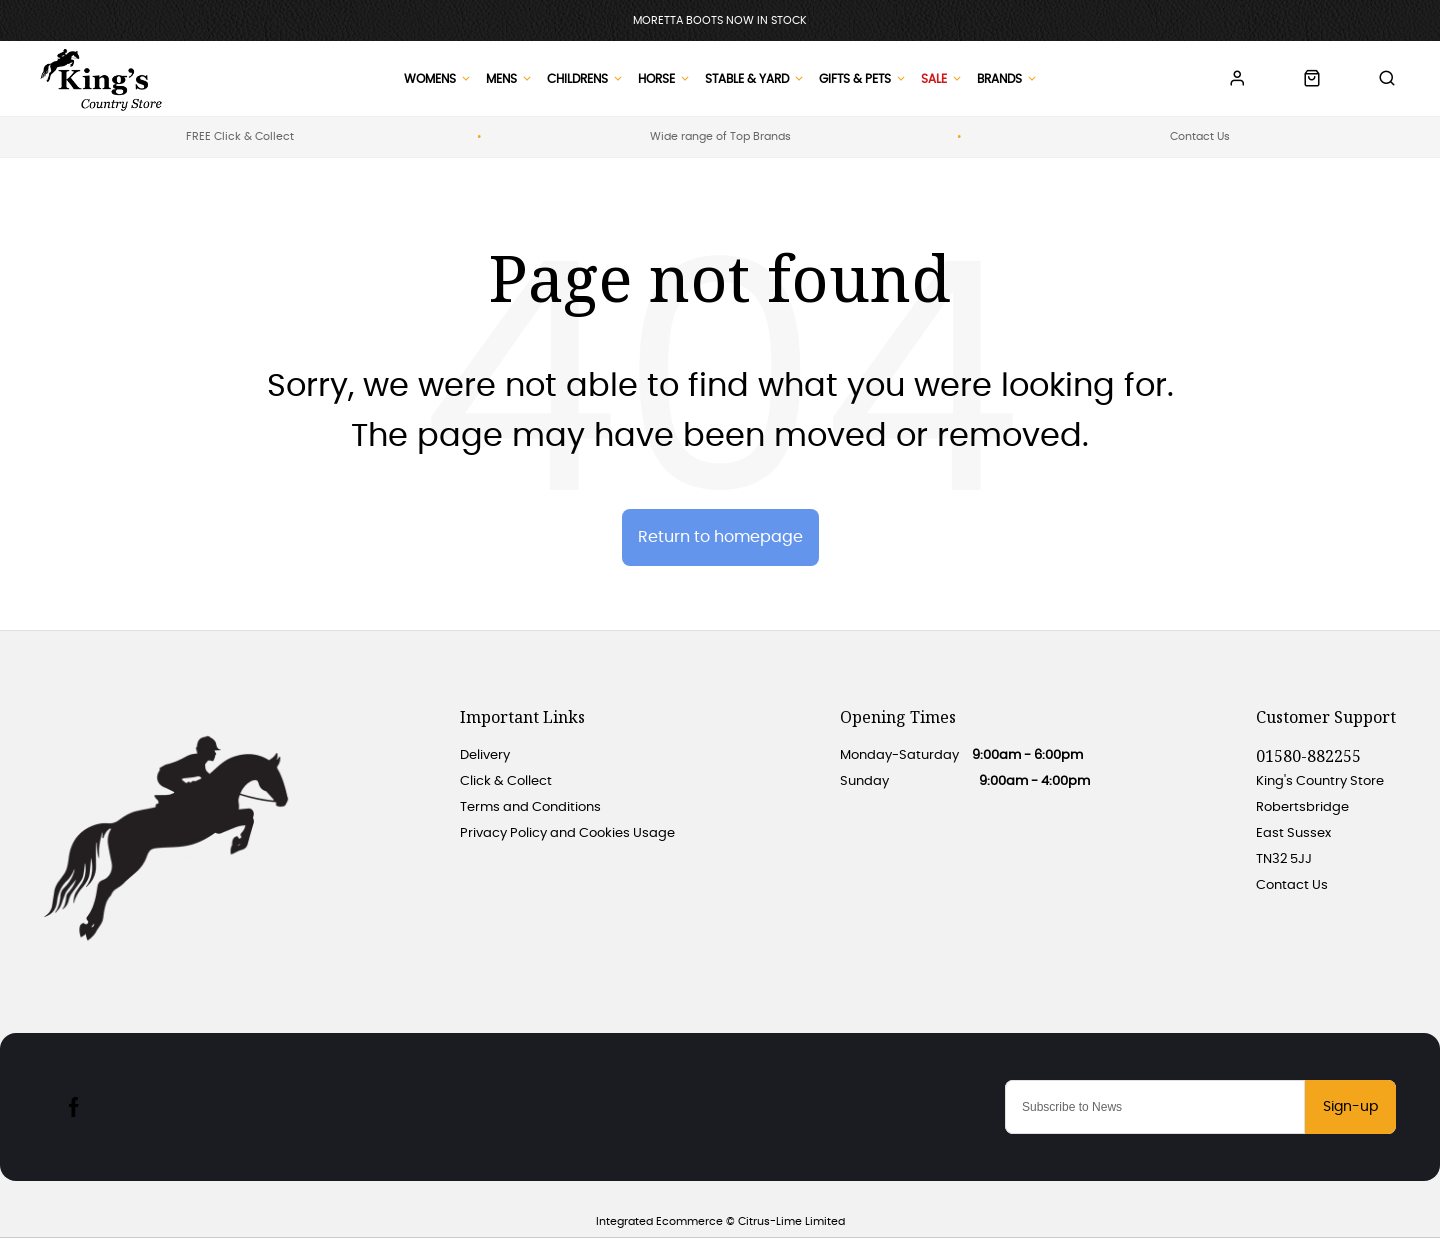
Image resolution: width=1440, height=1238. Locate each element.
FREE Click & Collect (240, 136)
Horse (656, 79)
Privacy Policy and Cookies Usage (567, 833)
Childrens (577, 79)
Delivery (485, 755)
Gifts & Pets (855, 79)
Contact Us (1200, 136)
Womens (430, 79)
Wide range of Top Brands (720, 136)
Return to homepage (720, 537)
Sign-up (1350, 1107)
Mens (501, 79)
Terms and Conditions (530, 807)
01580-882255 (1308, 756)
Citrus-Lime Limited (791, 1221)
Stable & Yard (747, 79)
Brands (999, 79)
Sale (934, 79)
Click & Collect (506, 781)
